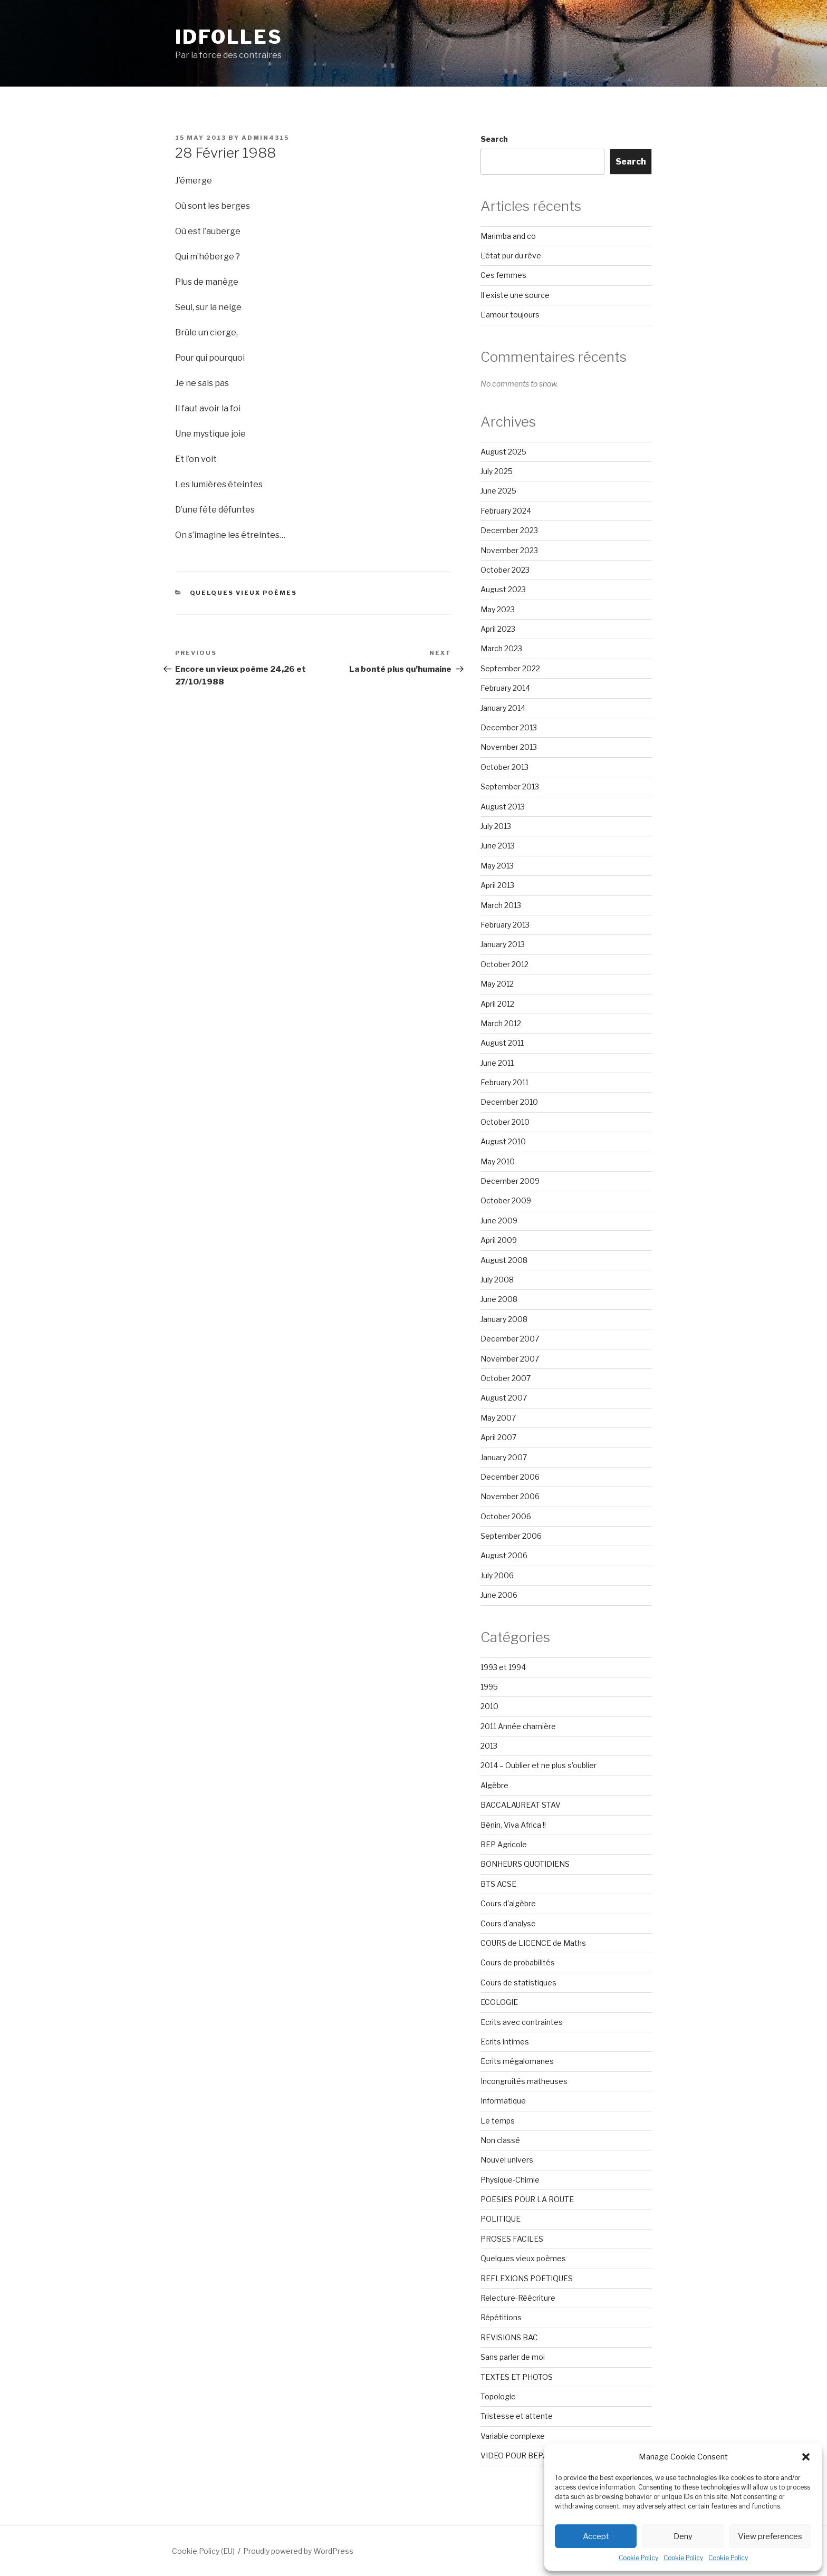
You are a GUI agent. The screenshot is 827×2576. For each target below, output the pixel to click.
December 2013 (508, 727)
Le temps (497, 2120)
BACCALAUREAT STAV (520, 1804)
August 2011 (502, 1042)
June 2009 (498, 1220)
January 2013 (502, 944)
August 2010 (503, 1141)
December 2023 (509, 530)
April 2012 (497, 1003)
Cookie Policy (638, 2558)
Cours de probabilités (517, 1962)
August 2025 (503, 451)
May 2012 (497, 983)
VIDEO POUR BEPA (514, 2455)
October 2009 (505, 1200)
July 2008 (497, 1279)
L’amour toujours (510, 314)
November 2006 (510, 1496)
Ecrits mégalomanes (517, 2061)
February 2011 (504, 1082)
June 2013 (497, 845)
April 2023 (497, 628)
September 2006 (511, 1535)
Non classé (500, 2140)
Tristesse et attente (516, 2415)
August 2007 (503, 1397)
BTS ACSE (498, 1883)
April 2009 (498, 1240)
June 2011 (497, 1062)
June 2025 (498, 490)
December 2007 (509, 1338)
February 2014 (505, 687)
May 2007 (498, 1417)
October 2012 (504, 964)
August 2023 (503, 589)
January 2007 (503, 1457)
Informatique (503, 2100)
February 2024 (505, 510)
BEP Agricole (503, 1844)
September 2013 (509, 786)
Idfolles (229, 37)
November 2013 (508, 746)
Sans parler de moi (512, 2356)
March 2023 (501, 648)
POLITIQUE (500, 2218)
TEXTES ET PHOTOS (516, 2376)
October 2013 (504, 767)
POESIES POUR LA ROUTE (527, 2199)
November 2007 (509, 1358)
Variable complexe (512, 2436)
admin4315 (265, 137)
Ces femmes (503, 275)
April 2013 (497, 885)
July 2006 (497, 1575)
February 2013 (505, 924)
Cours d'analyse (508, 1923)
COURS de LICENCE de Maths (533, 1942)
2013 (488, 1745)
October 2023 (505, 569)
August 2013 (502, 806)
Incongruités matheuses (524, 2081)
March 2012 (500, 1023)
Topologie (498, 2396)
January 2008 (503, 1319)
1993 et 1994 (503, 1667)
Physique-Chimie (510, 2179)
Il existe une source (515, 295)
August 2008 (503, 1260)
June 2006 (498, 1594)
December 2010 (509, 1101)
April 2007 (498, 1437)
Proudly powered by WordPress (298, 2550)
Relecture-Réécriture (517, 2297)
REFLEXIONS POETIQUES (526, 2278)
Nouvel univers (506, 2159)
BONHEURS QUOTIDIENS (525, 1863)
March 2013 (500, 905)
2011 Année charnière (518, 1726)
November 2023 (509, 550)
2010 (489, 1706)
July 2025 (496, 471)
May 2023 (497, 609)
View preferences (770, 2536)
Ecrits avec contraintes (521, 2022)
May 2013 (497, 865)
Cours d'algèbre (508, 1903)
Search (494, 138)
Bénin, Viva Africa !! (513, 1824)
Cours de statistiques (518, 1982)
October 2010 (505, 1121)
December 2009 (510, 1180)
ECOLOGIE (499, 2002)
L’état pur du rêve (510, 255)
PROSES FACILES (511, 2238)
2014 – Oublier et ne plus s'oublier (538, 1765)
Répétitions (501, 2317)
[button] (806, 2457)
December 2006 (510, 1476)
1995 (489, 1686)
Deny (683, 2536)
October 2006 (505, 1516)
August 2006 (503, 1555)
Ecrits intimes (504, 2041)
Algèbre (494, 1785)
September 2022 (510, 668)
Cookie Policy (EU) (203, 2550)
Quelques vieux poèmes (243, 592)
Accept (596, 2536)
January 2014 (502, 707)
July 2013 (495, 826)
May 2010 (497, 1161)
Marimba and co (508, 235)
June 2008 (498, 1299)
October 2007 (505, 1378)
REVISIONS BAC (509, 2337)
